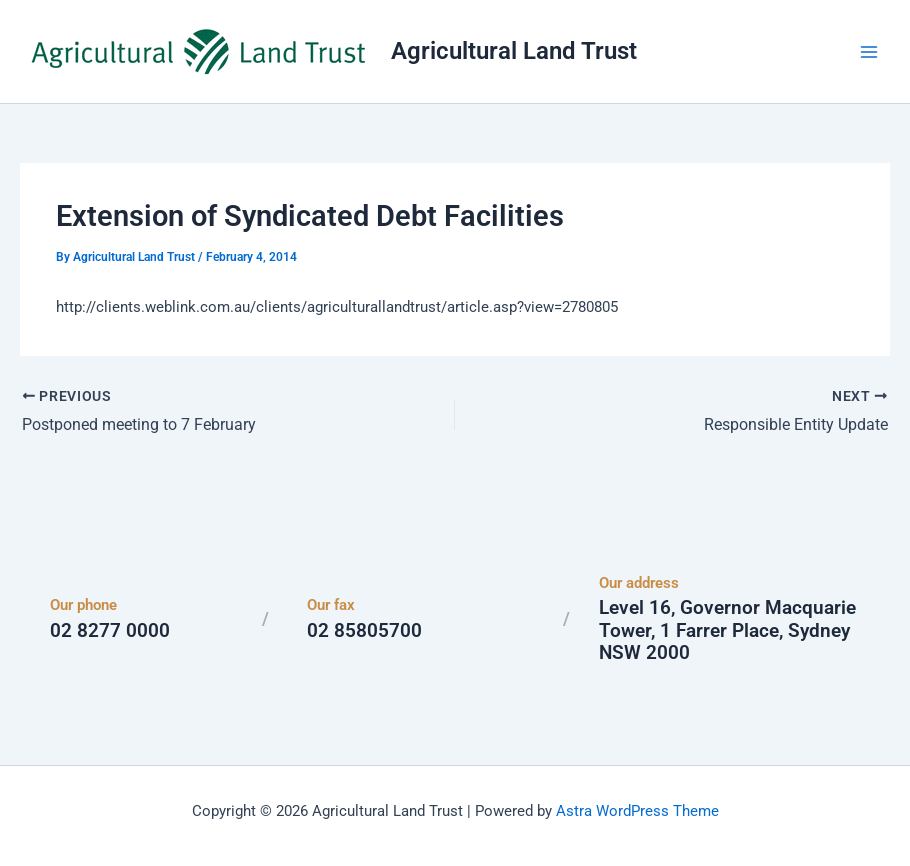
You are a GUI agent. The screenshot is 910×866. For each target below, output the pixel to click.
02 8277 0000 (110, 630)
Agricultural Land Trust (514, 51)
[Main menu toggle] (869, 52)
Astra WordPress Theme (637, 811)
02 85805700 (364, 630)
